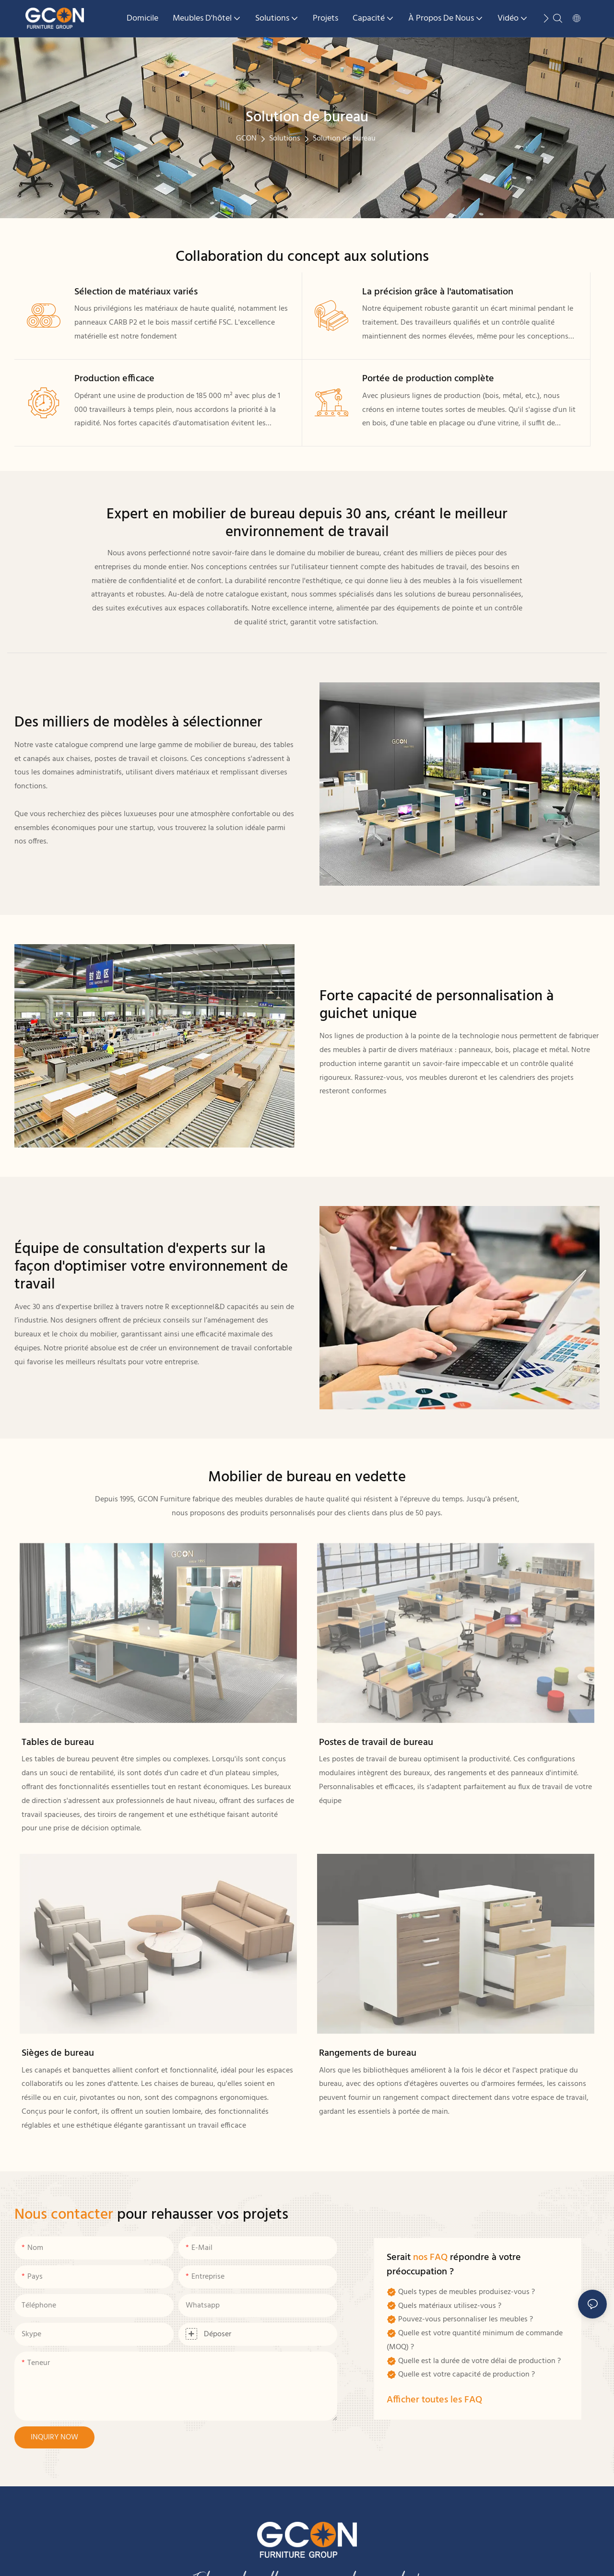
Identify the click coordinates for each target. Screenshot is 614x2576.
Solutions (284, 138)
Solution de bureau (344, 138)
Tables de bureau (58, 1742)
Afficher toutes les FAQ (434, 2400)
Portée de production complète (428, 379)
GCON (246, 138)
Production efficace (114, 379)
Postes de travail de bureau (376, 1742)
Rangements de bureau (367, 2053)
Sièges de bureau (58, 2053)
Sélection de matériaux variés (136, 292)
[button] (546, 18)
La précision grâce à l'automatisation (437, 292)
